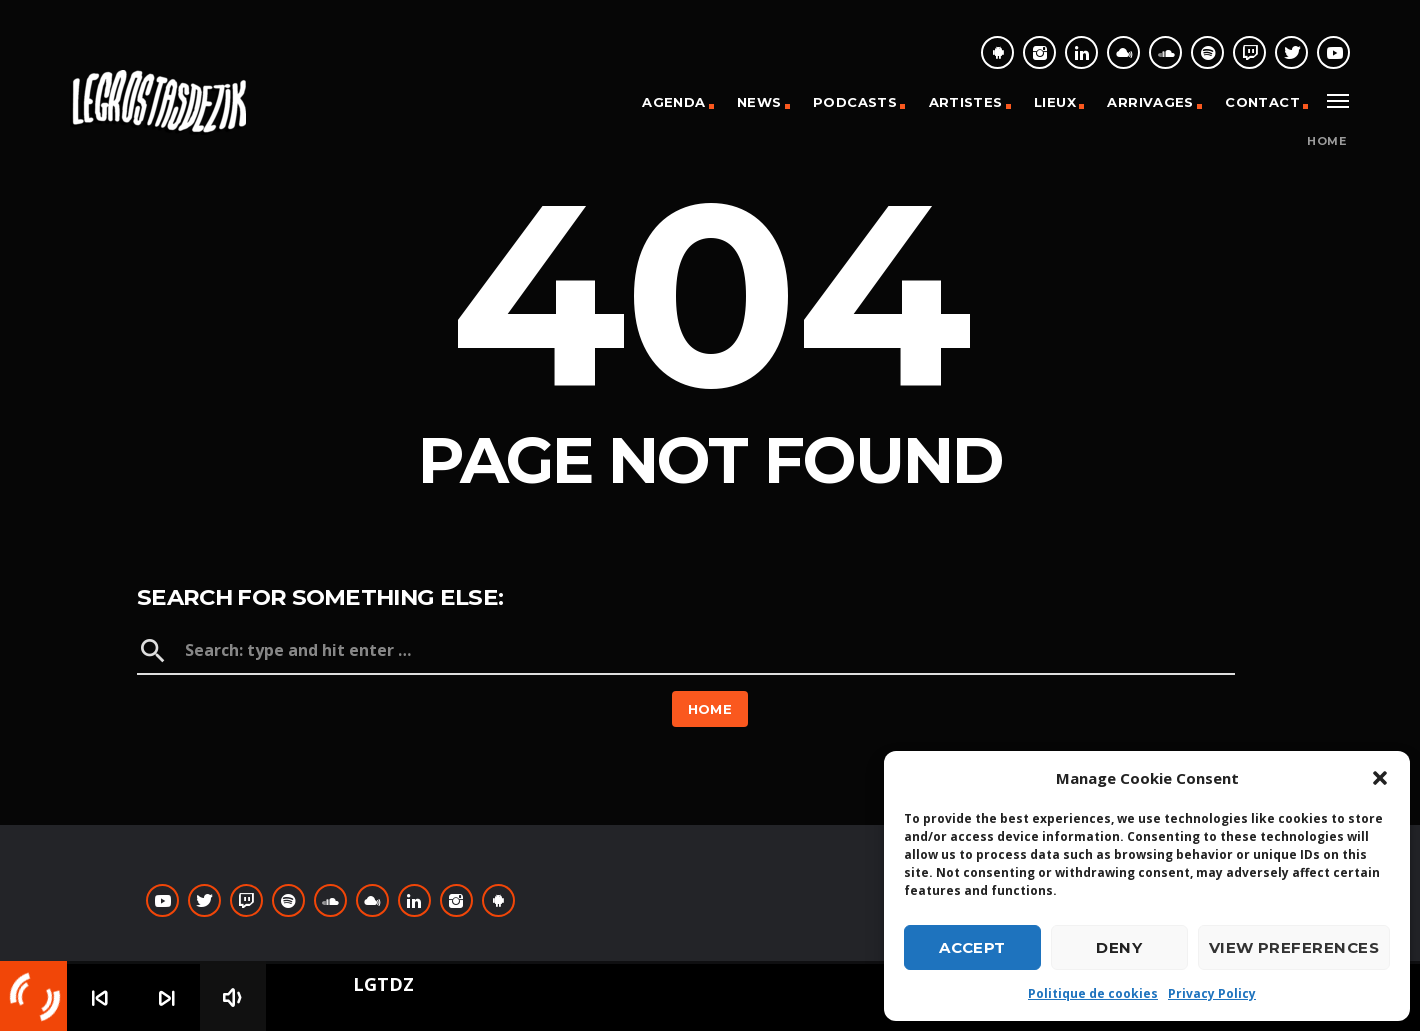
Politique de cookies (1093, 993)
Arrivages (1150, 102)
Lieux (1055, 102)
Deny (1119, 947)
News (759, 102)
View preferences (1294, 947)
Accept (972, 947)
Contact (1262, 102)
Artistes (966, 102)
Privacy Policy (1212, 993)
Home (1326, 141)
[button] (1380, 778)
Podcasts (855, 102)
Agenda (673, 102)
